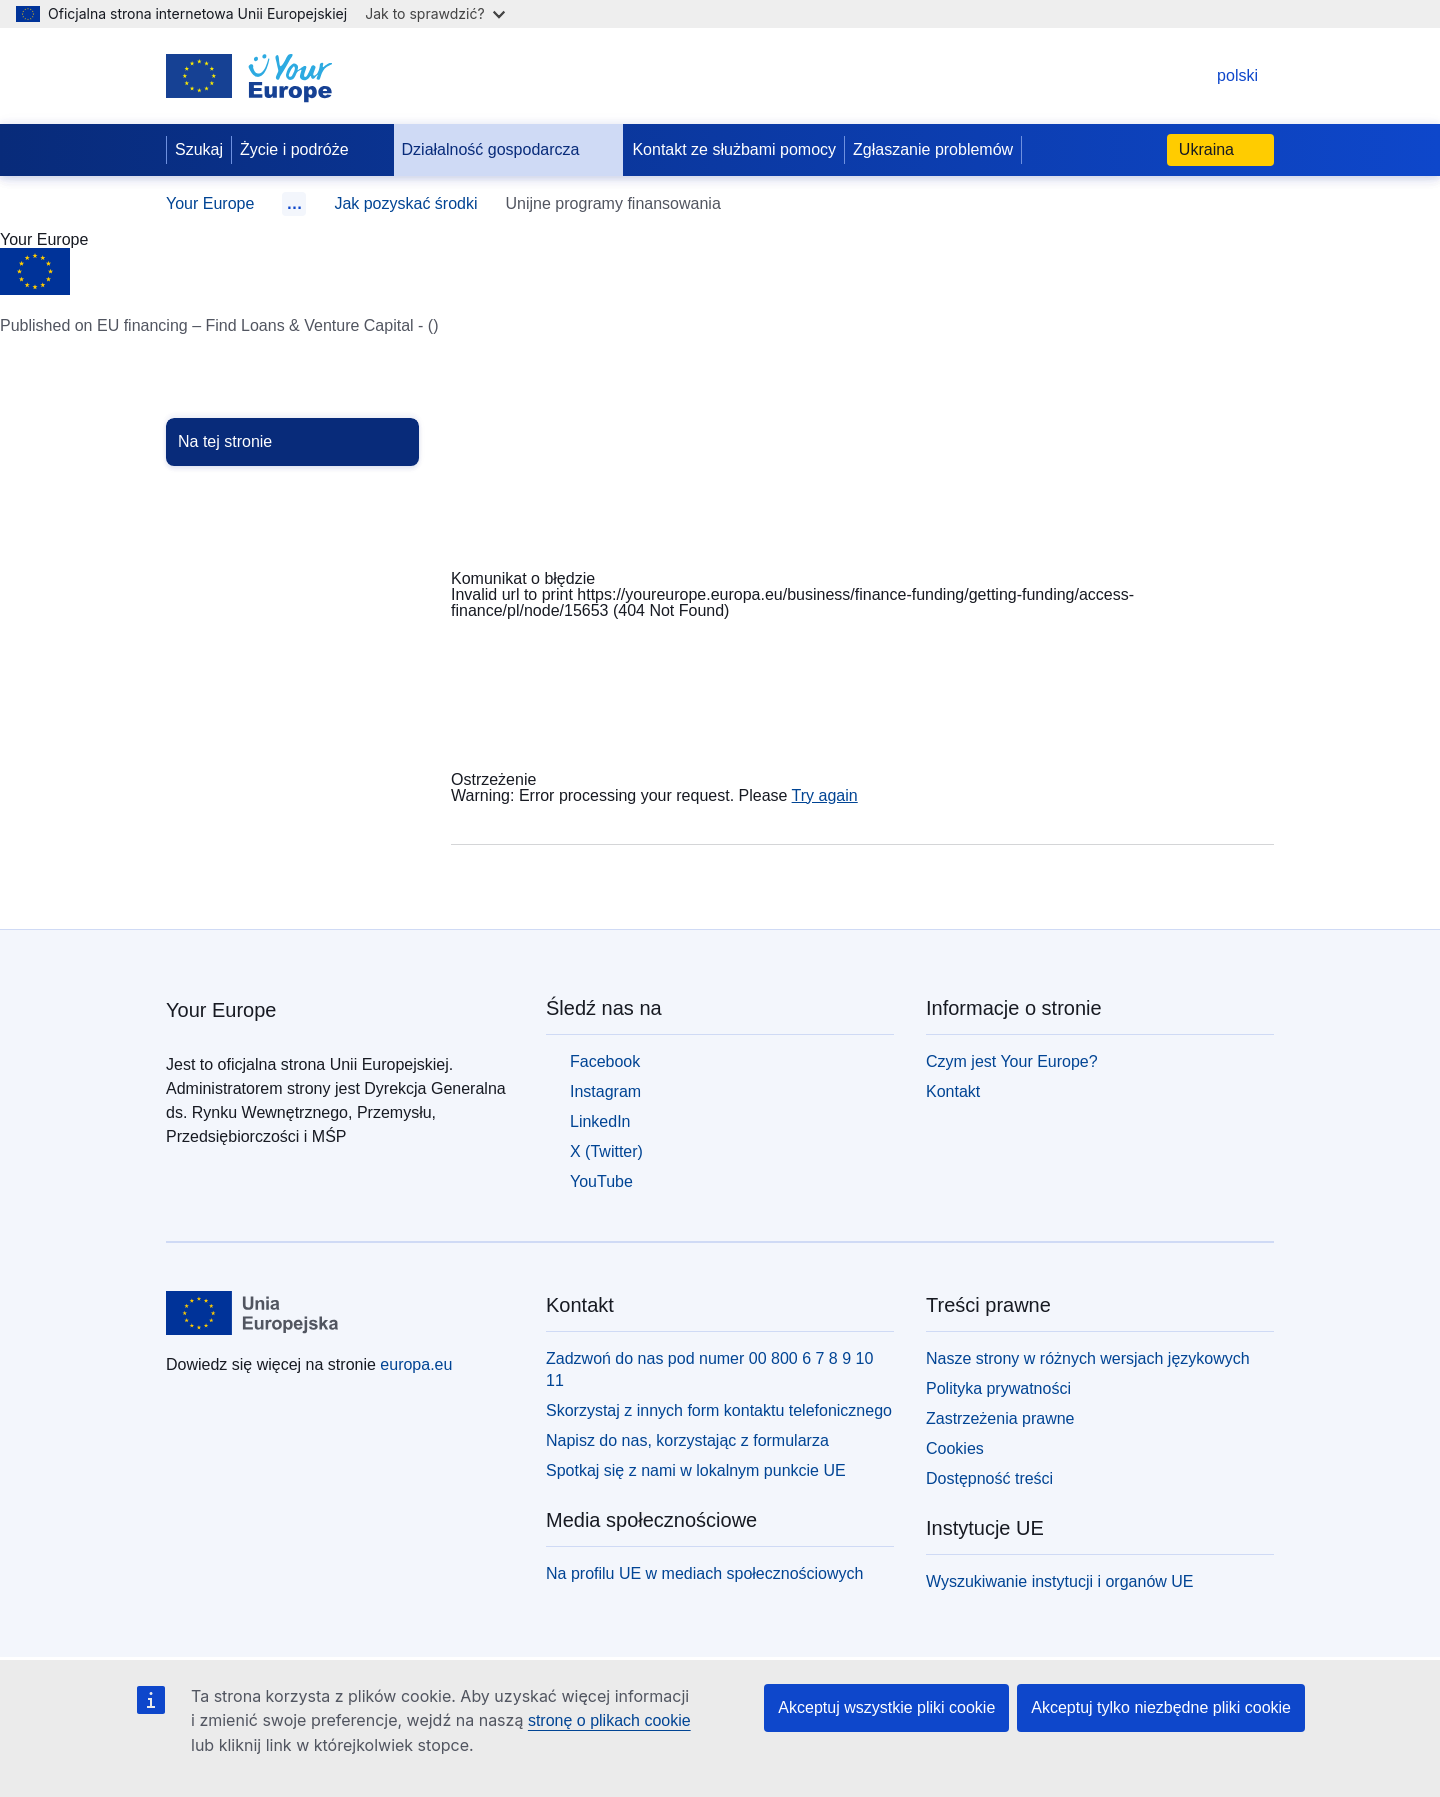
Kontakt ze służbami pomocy (734, 149)
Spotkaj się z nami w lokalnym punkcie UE (696, 1470)
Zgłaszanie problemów (933, 149)
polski (1217, 75)
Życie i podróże (310, 150)
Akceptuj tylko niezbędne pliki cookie (1161, 1707)
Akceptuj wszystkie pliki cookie (886, 1707)
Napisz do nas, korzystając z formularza (687, 1440)
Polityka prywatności (998, 1388)
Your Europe (210, 203)
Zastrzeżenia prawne (1000, 1418)
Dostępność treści (989, 1478)
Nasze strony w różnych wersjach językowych (1088, 1358)
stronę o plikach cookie (609, 1720)
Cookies (955, 1448)
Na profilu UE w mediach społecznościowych (704, 1573)
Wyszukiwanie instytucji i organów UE (1060, 1581)
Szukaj (199, 149)
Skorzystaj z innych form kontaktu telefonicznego (719, 1410)
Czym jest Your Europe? (1012, 1061)
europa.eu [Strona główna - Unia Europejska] (416, 1364)
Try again (825, 795)
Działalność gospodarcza (507, 150)
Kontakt (953, 1091)
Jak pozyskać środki (405, 203)
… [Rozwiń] (294, 203)
